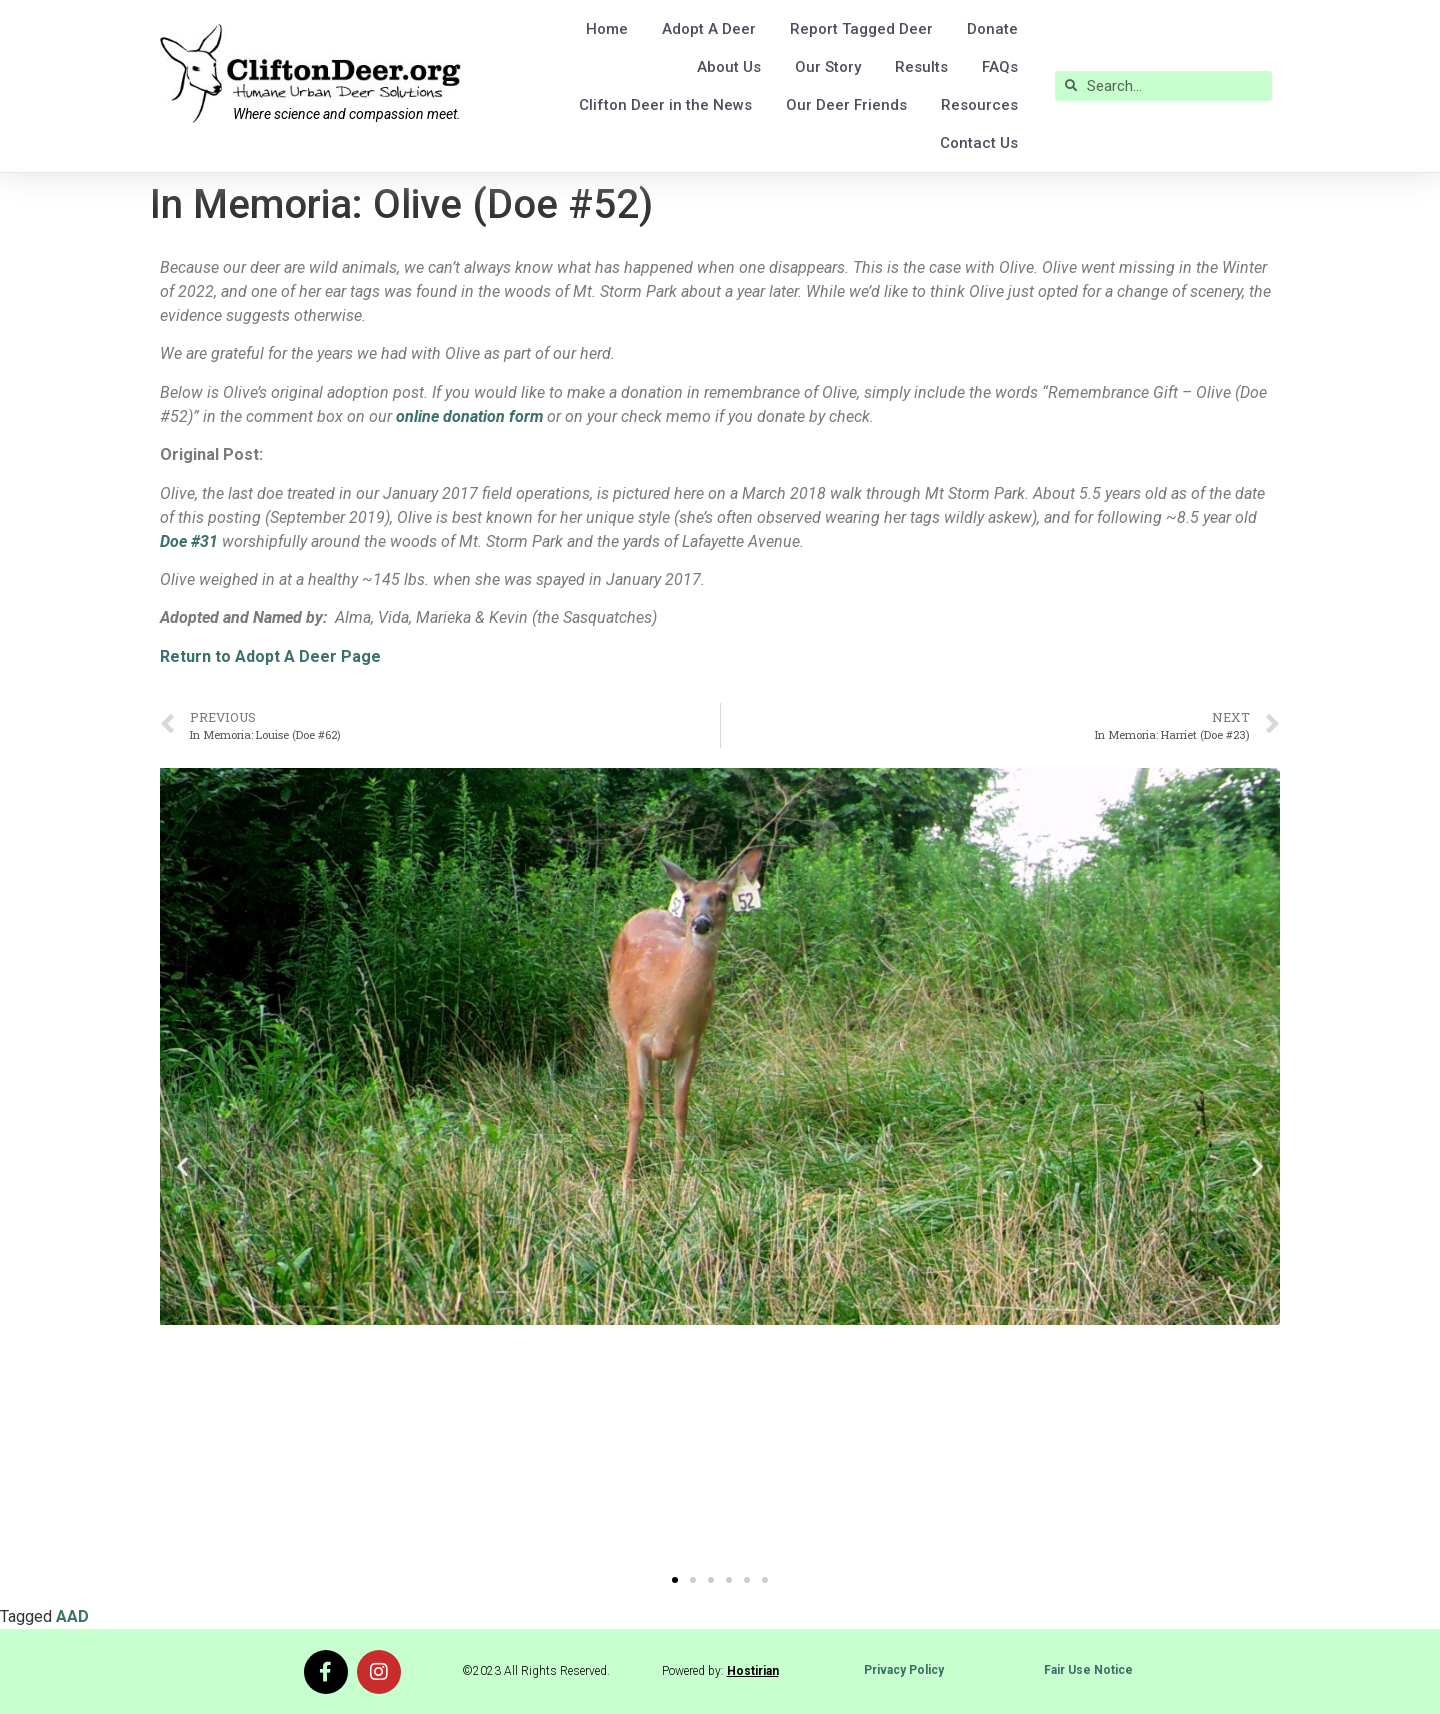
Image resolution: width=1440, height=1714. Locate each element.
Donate (992, 29)
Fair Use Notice (1088, 1670)
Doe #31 (189, 541)
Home (607, 29)
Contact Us (979, 143)
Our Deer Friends (846, 105)
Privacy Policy (904, 1670)
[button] (182, 1166)
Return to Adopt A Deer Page (270, 656)
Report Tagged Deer (861, 29)
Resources (979, 105)
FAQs (1000, 67)
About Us (729, 67)
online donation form (469, 416)
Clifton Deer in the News (665, 105)
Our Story (828, 67)
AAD (72, 1616)
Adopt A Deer (709, 29)
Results (921, 67)
